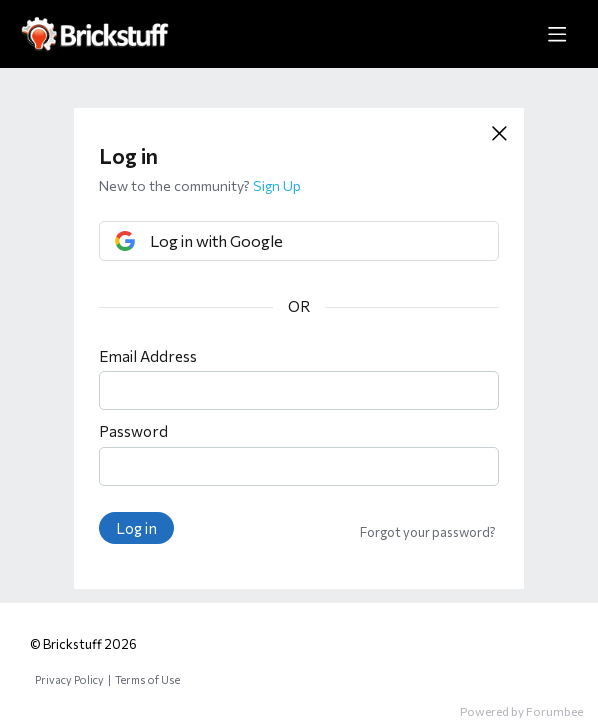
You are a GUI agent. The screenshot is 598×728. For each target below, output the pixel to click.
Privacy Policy (69, 679)
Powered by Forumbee (521, 711)
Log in (136, 528)
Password (133, 431)
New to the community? (176, 185)
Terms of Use (147, 679)
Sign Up (277, 185)
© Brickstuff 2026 (83, 644)
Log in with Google (216, 240)
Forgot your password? (428, 532)
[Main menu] (557, 34)
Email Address (148, 356)
